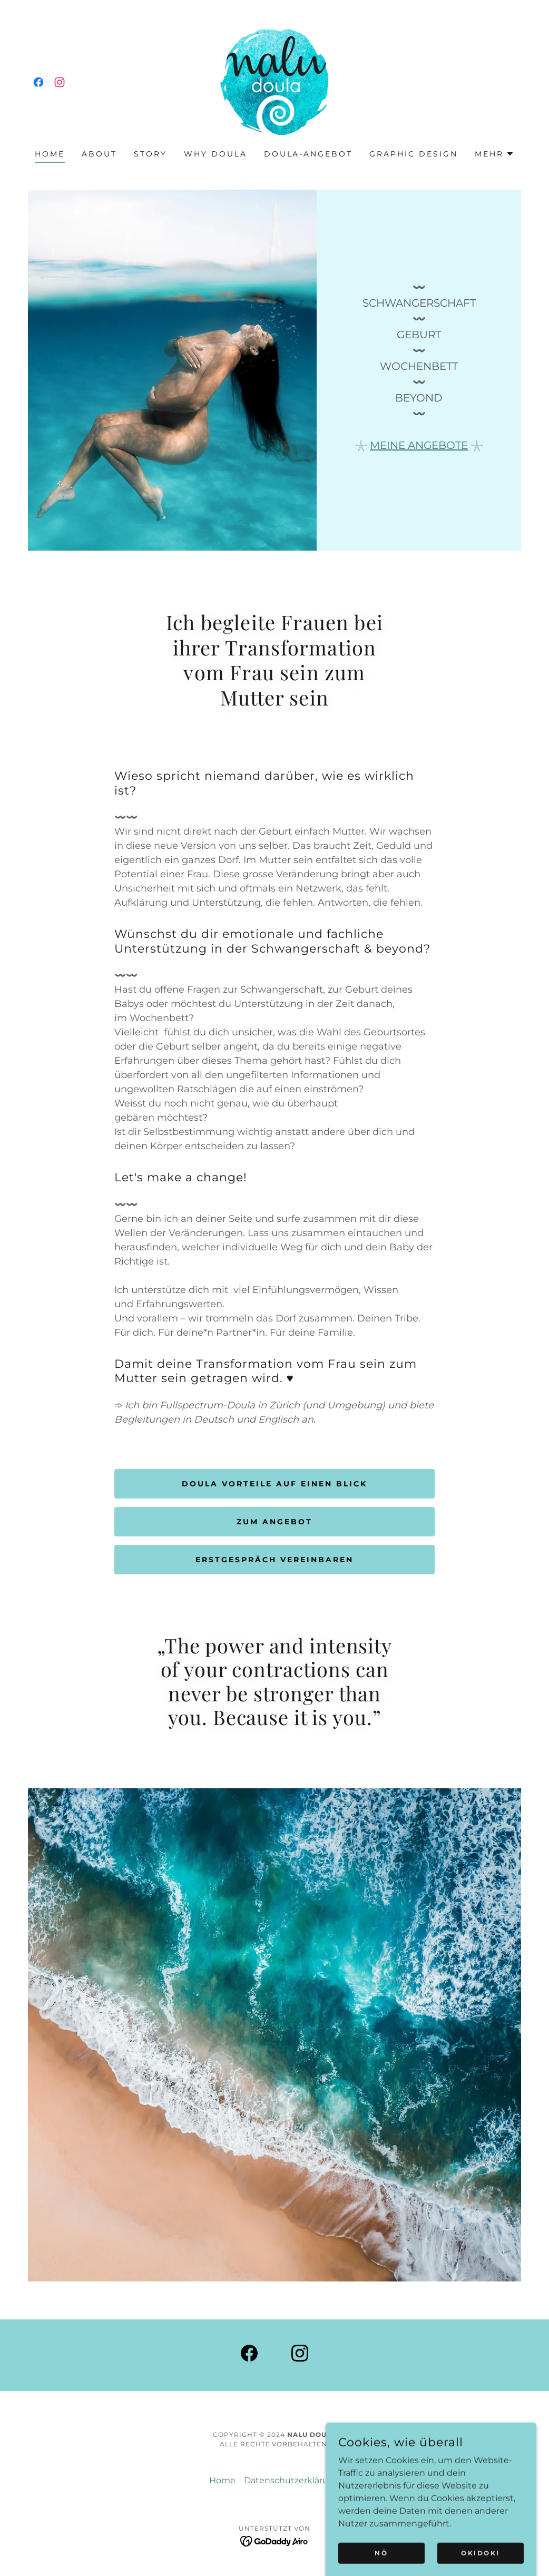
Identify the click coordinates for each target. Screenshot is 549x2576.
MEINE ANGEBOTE (419, 445)
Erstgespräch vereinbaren (274, 1559)
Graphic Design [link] (413, 154)
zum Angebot (274, 1521)
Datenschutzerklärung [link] (292, 2480)
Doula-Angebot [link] (308, 154)
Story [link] (150, 154)
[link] (38, 82)
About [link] (99, 154)
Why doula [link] (215, 154)
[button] (494, 154)
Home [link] (50, 154)
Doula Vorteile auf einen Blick (274, 1483)
